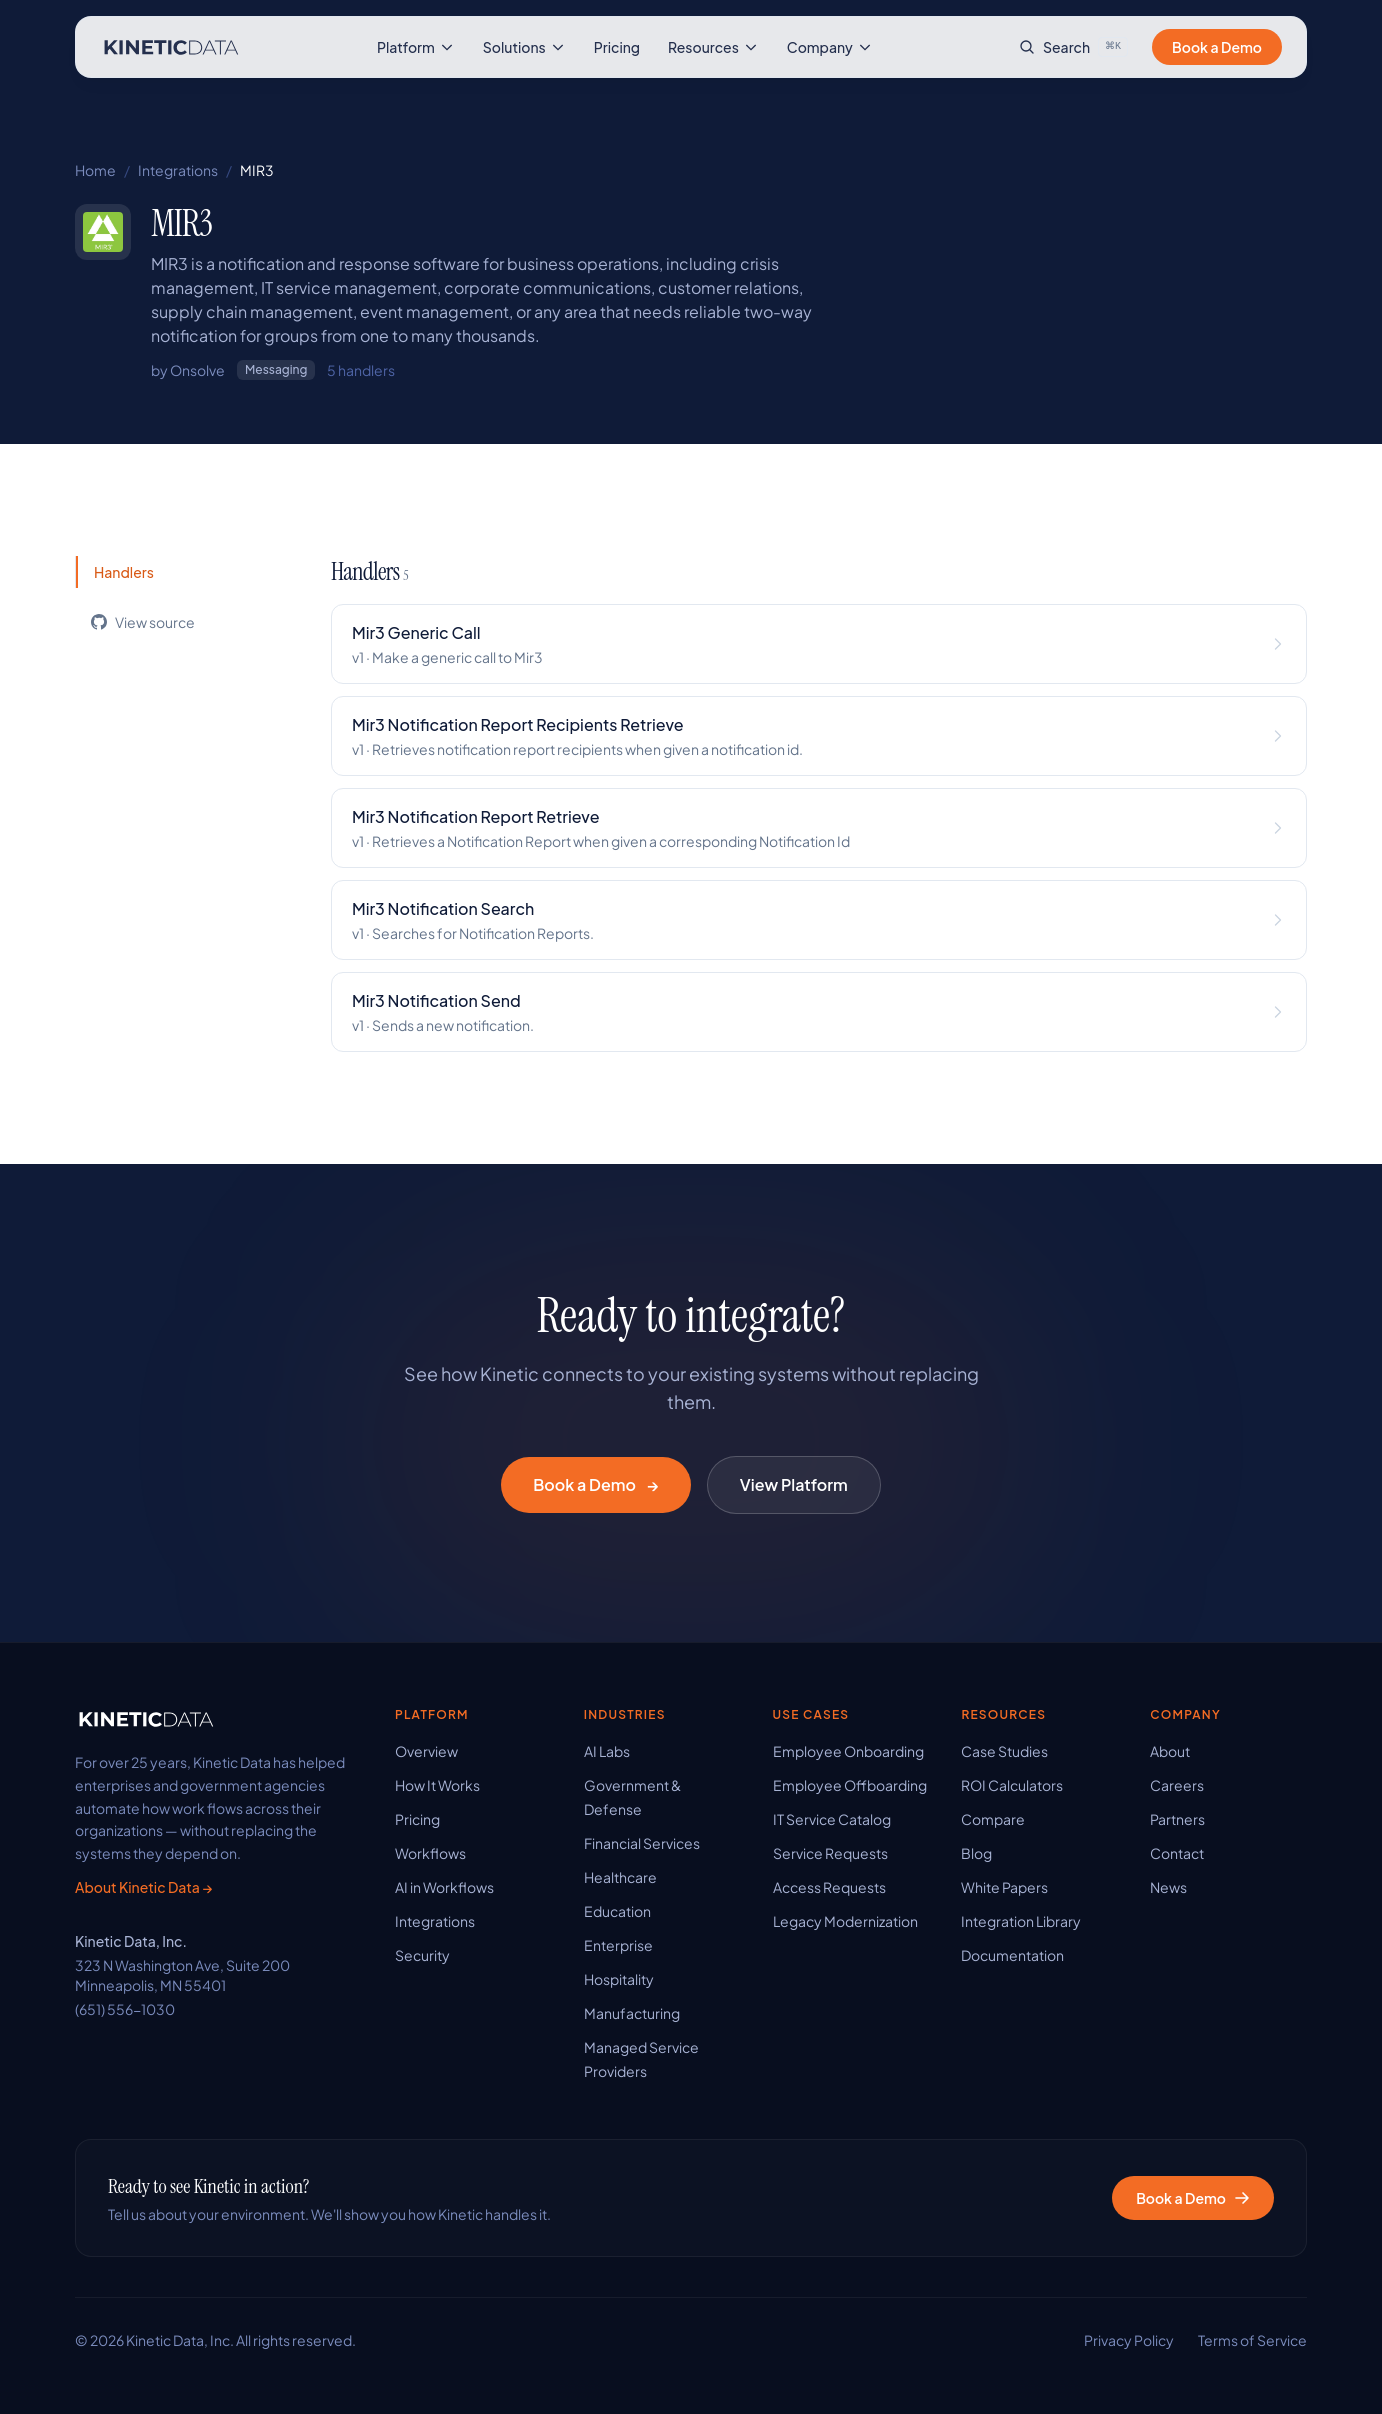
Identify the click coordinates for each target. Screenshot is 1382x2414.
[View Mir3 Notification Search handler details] (819, 920)
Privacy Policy (1129, 2340)
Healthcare (620, 1877)
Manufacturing (632, 2013)
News (1168, 1887)
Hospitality (619, 1979)
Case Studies (1004, 1751)
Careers (1177, 1785)
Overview (426, 1751)
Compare (993, 1819)
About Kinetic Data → (143, 1887)
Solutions (524, 47)
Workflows (430, 1853)
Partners (1177, 1819)
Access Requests (829, 1887)
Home (95, 170)
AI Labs (607, 1751)
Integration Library (1021, 1921)
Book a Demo (1217, 47)
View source (143, 622)
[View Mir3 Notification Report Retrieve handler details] (819, 828)
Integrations (178, 170)
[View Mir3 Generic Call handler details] (819, 644)
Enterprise (618, 1945)
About (1170, 1751)
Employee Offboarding (850, 1785)
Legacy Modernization (845, 1921)
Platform (416, 47)
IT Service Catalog (832, 1819)
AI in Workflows (444, 1887)
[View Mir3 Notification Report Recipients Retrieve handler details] (819, 736)
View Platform (794, 1484)
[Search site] (1073, 47)
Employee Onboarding (848, 1751)
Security (422, 1955)
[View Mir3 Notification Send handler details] (819, 1012)
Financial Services (642, 1843)
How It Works (437, 1785)
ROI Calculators (1012, 1785)
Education (617, 1911)
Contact (1177, 1853)
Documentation (1012, 1955)
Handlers (124, 572)
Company (830, 47)
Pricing (617, 47)
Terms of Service (1252, 2340)
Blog (976, 1853)
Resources (713, 47)
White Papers (1004, 1887)
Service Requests (830, 1853)
